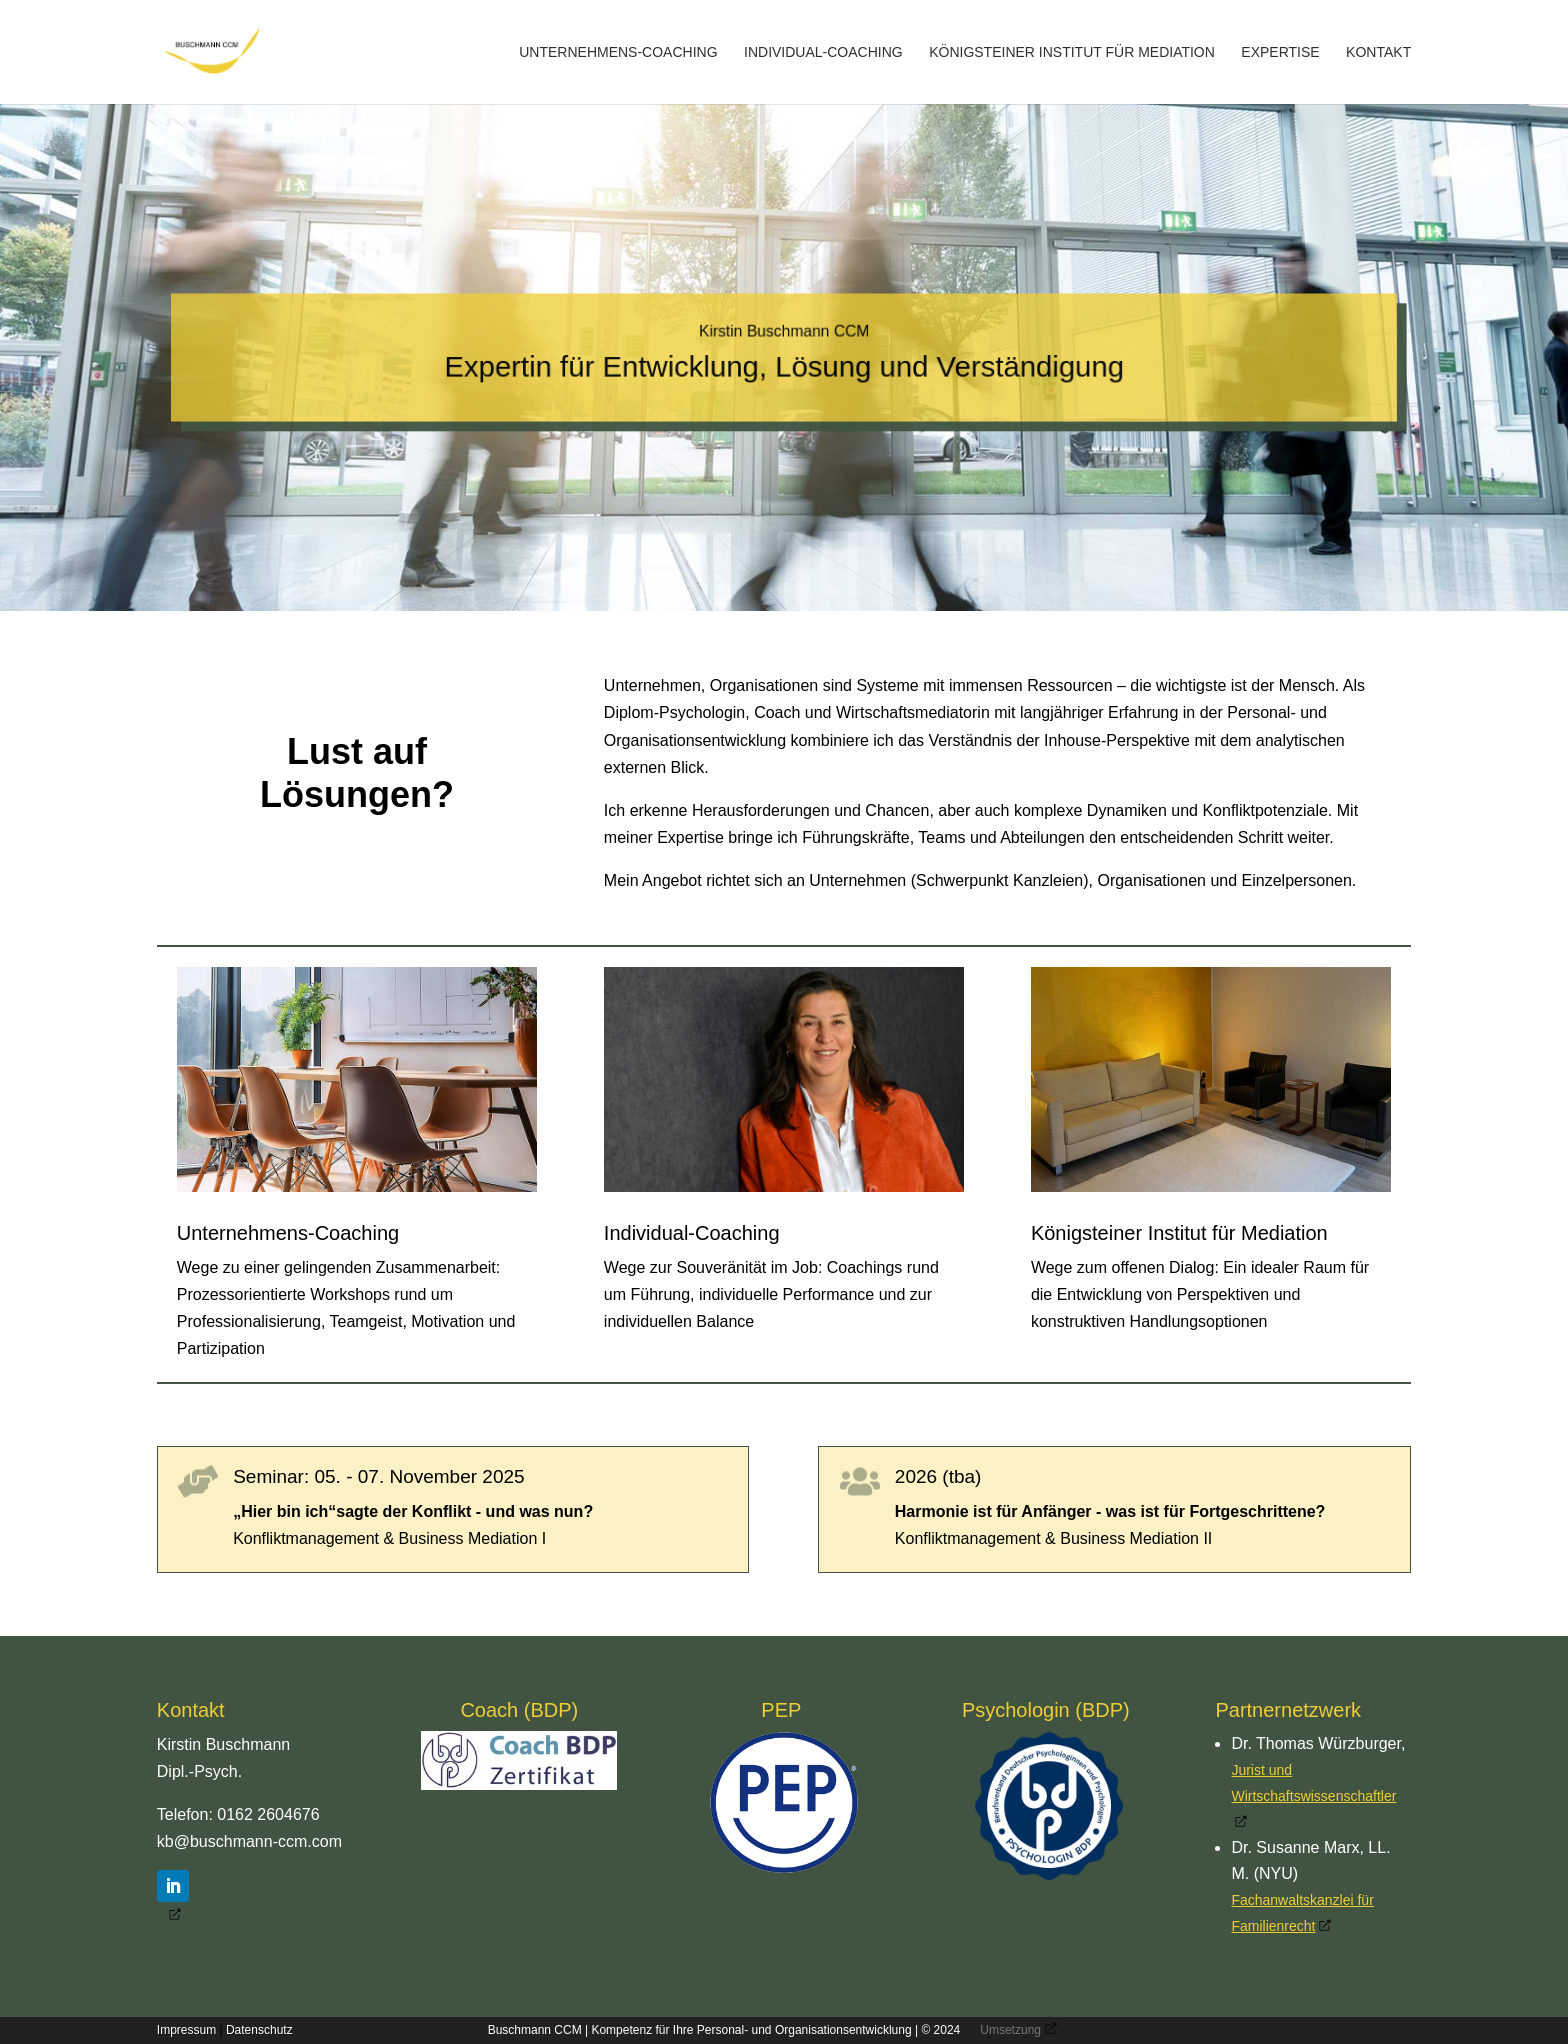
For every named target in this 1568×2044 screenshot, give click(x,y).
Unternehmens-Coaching (618, 52)
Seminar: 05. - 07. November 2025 (379, 1476)
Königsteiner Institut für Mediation (1072, 52)
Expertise (1280, 52)
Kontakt (1378, 52)
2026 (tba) (938, 1476)
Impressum (186, 2030)
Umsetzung (1010, 2030)
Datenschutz (259, 2030)
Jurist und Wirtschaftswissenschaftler (1313, 1783)
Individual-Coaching (823, 52)
